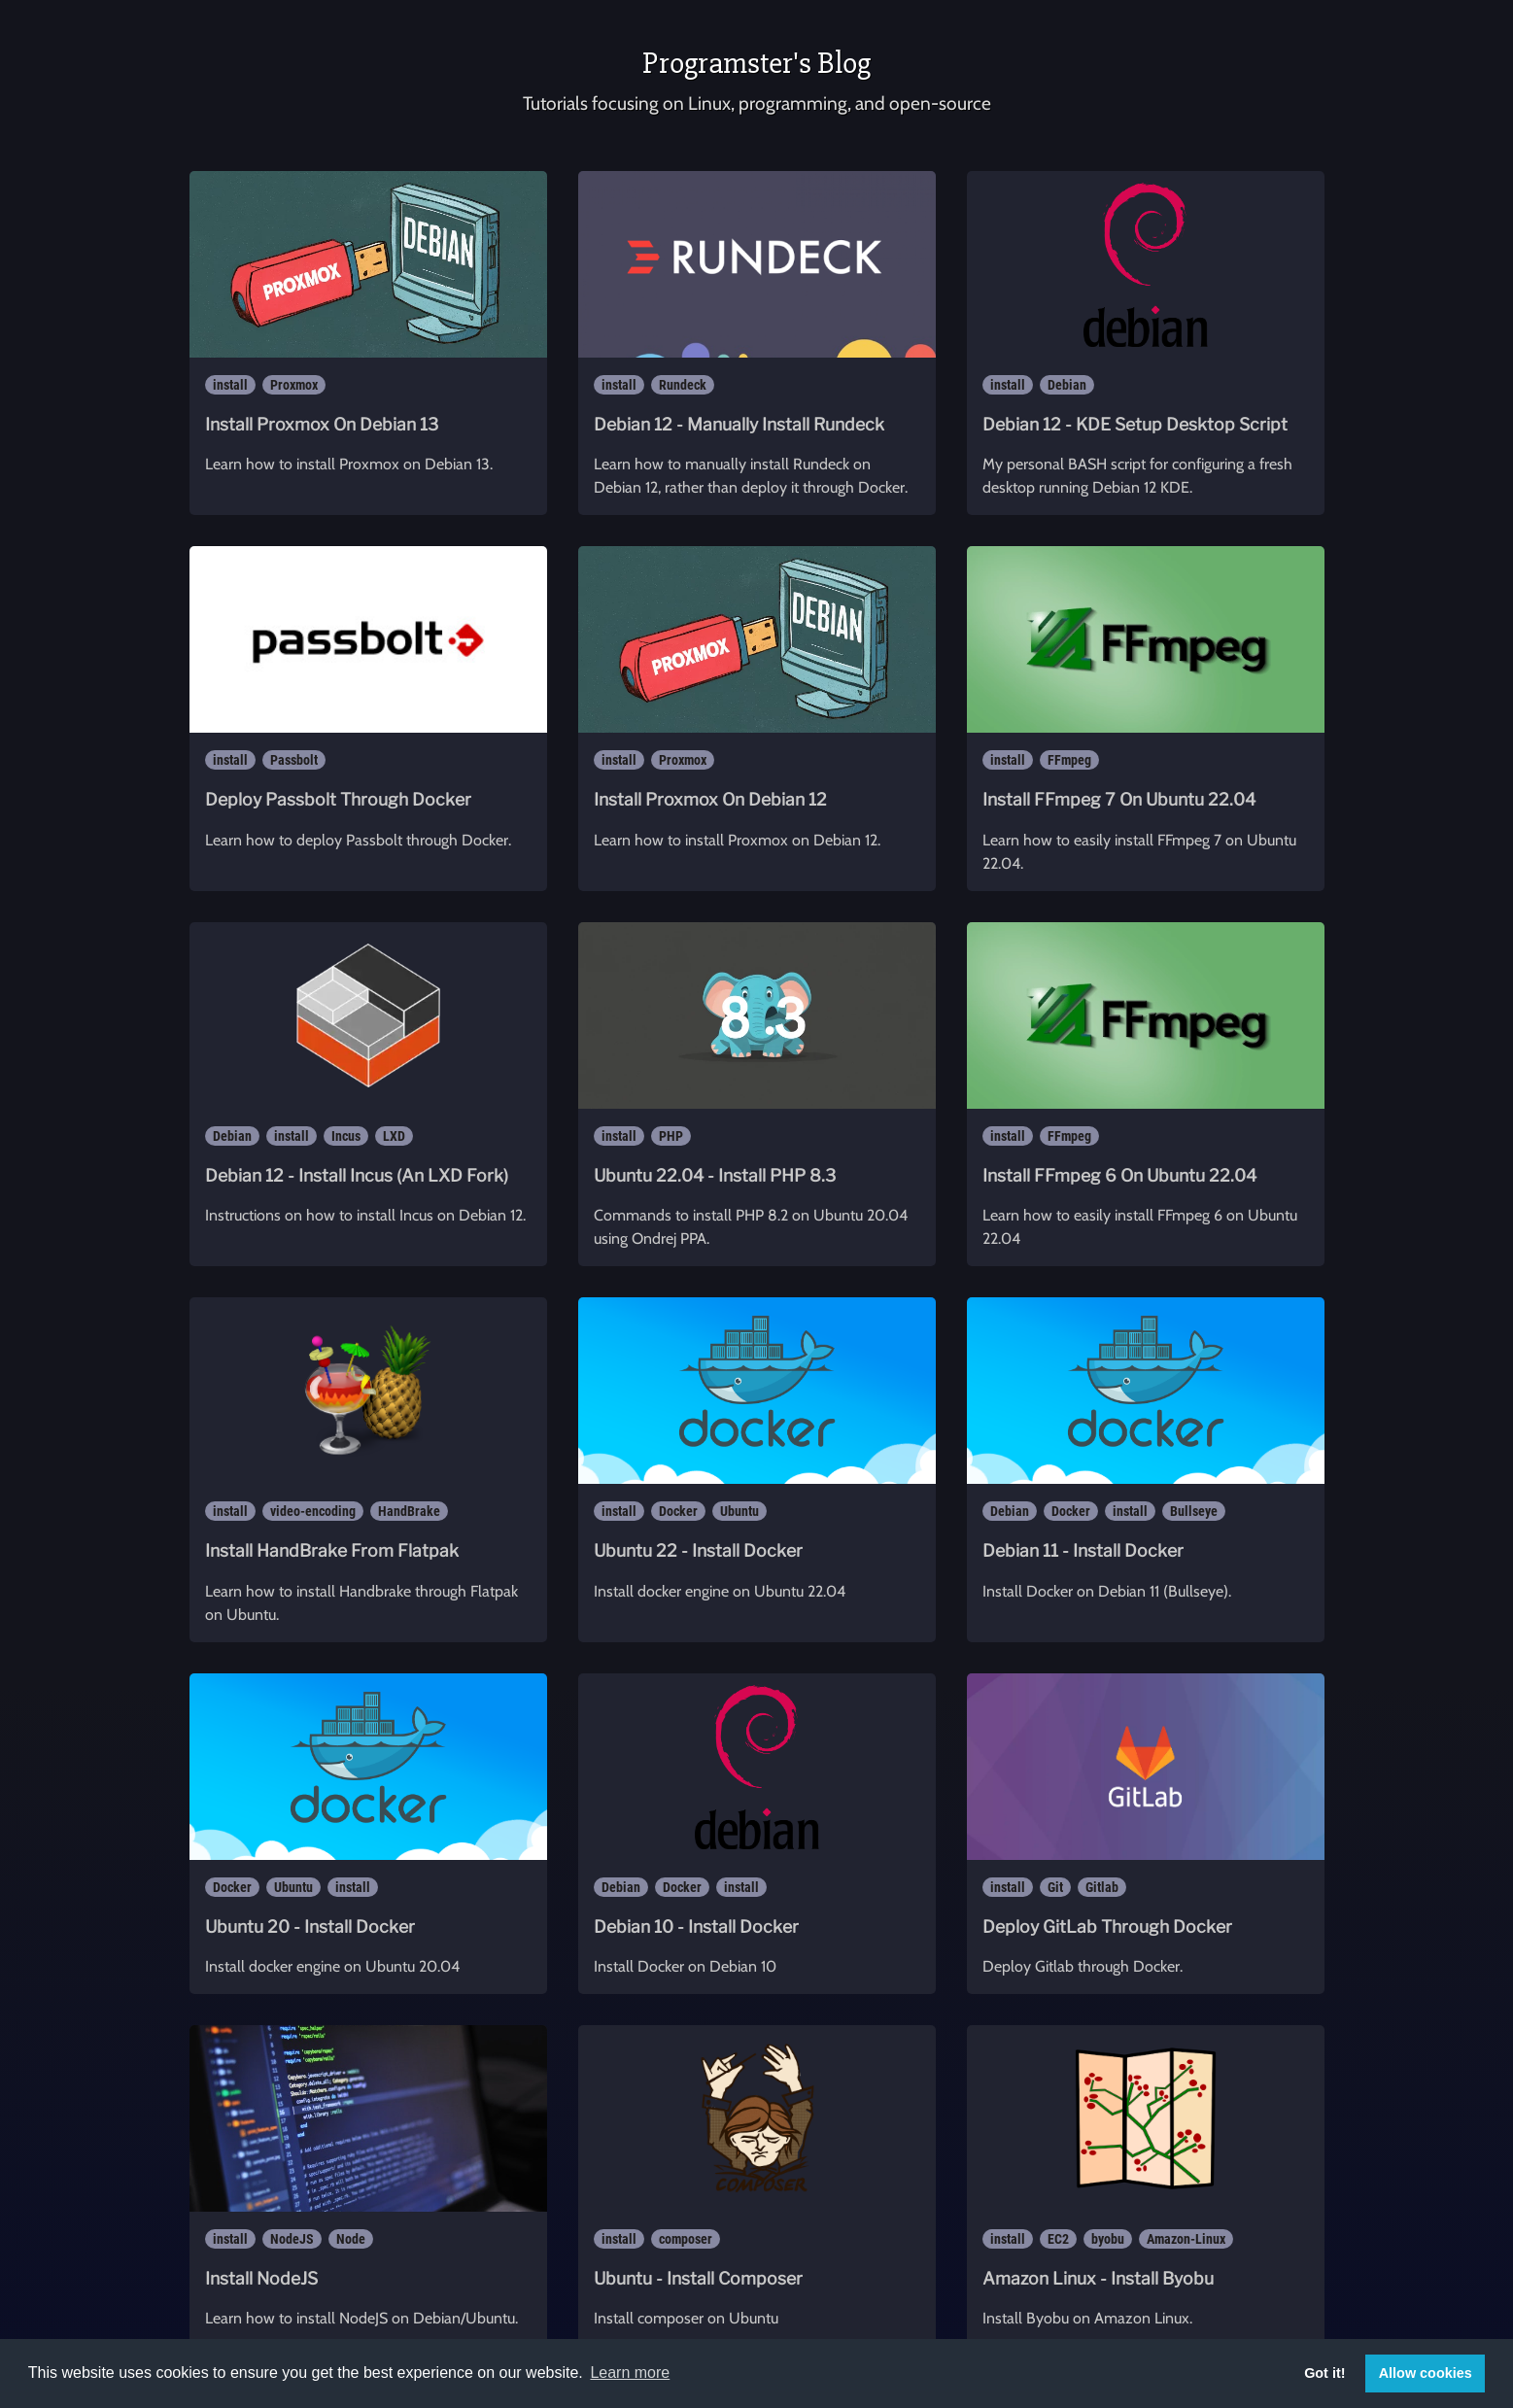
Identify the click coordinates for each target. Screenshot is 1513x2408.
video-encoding (313, 1511)
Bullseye (1194, 1511)
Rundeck (682, 385)
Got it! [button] (1324, 2373)
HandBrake (409, 1511)
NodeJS (292, 2239)
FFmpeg (1069, 760)
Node (350, 2239)
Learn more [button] (630, 2372)
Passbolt (294, 760)
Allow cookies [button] (1425, 2373)
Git (1055, 1887)
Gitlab (1101, 1887)
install (230, 385)
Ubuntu (739, 1511)
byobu (1107, 2239)
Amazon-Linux (1186, 2239)
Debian (1067, 385)
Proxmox (294, 385)
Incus (346, 1136)
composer (685, 2239)
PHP (671, 1136)
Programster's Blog (756, 63)
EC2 (1058, 2239)
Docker (678, 1511)
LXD (394, 1136)
